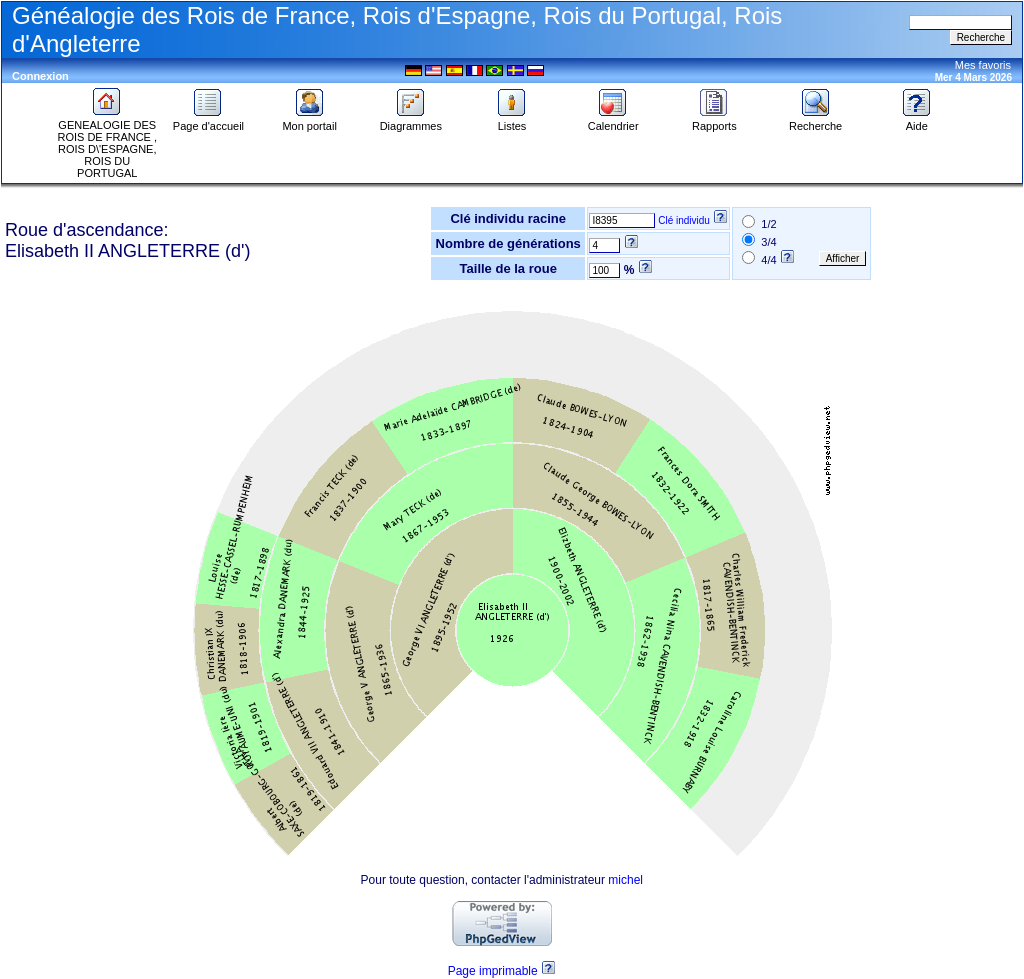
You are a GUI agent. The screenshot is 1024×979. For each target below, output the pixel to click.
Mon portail (309, 121)
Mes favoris (983, 65)
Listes (512, 121)
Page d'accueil (208, 121)
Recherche (815, 121)
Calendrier (613, 121)
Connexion (40, 76)
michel (625, 880)
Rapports (714, 121)
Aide (917, 121)
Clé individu (684, 220)
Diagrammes (411, 121)
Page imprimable (493, 971)
